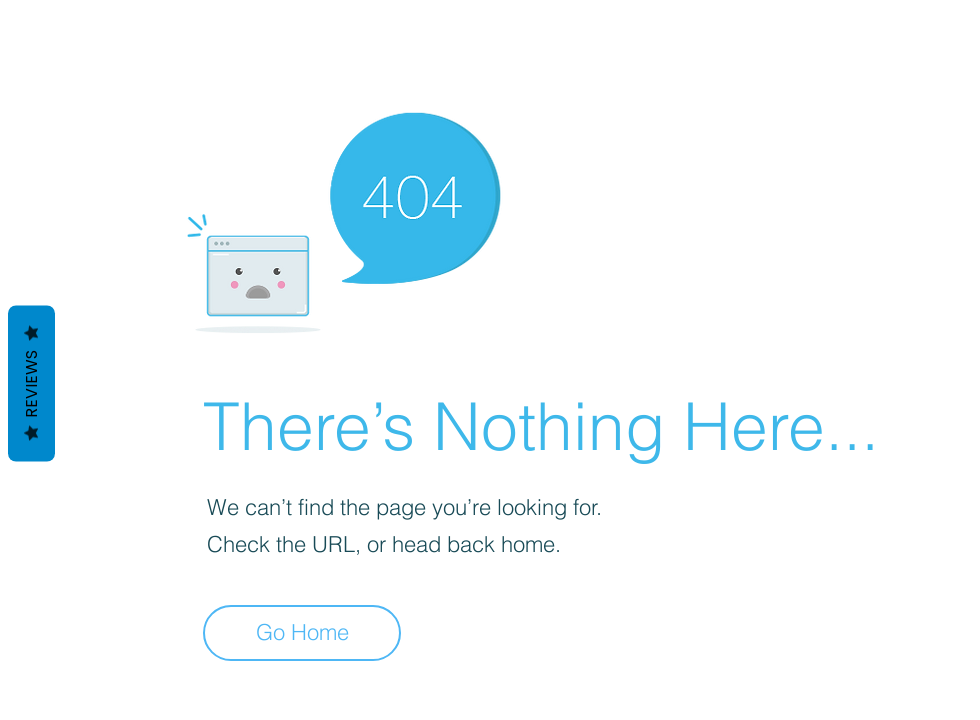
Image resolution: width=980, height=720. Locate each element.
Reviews (31, 384)
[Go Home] (302, 633)
